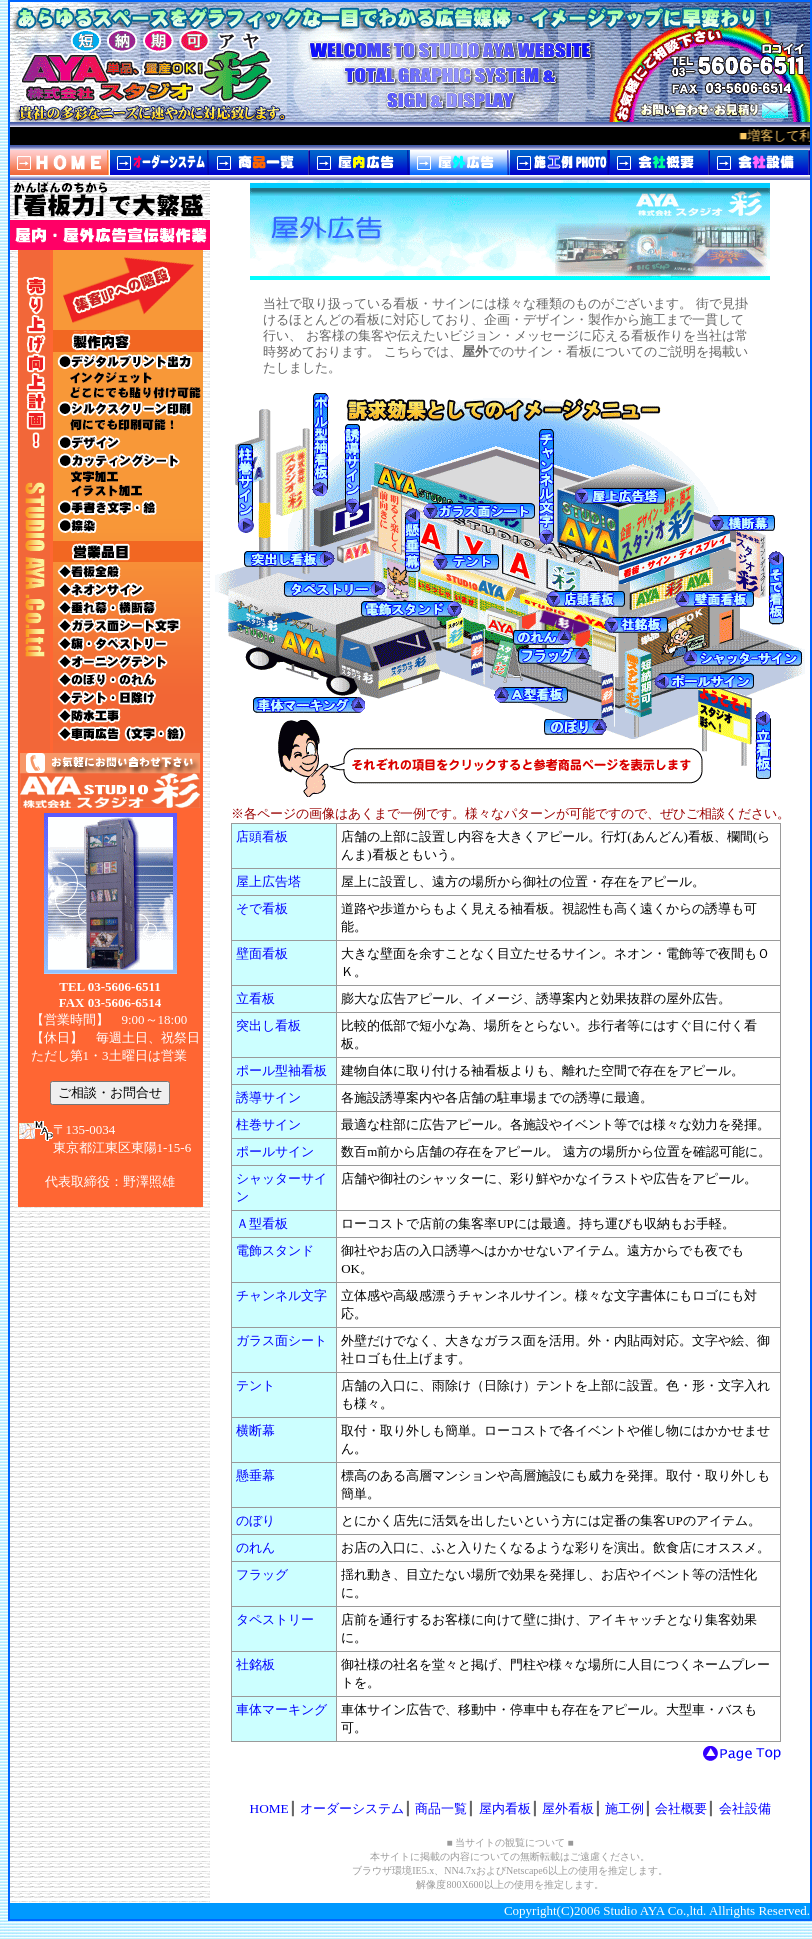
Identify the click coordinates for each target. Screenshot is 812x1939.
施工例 (624, 1808)
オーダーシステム (352, 1808)
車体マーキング (281, 1709)
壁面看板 (262, 953)
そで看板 (262, 908)
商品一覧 (441, 1808)
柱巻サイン (268, 1124)
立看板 (255, 998)
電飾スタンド (275, 1250)
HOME (269, 1808)
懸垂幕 (255, 1475)
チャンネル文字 (281, 1295)
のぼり (255, 1520)
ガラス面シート (281, 1340)
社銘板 (255, 1664)
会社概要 (681, 1808)
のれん (255, 1547)
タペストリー (275, 1619)
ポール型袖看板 (281, 1070)
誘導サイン (268, 1097)
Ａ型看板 (262, 1223)
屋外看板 (568, 1808)
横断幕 (255, 1430)
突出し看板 (268, 1025)
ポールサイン (275, 1151)
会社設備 (745, 1808)
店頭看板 (262, 836)
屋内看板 (505, 1808)
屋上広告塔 (268, 881)
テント (255, 1385)
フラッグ (262, 1574)
